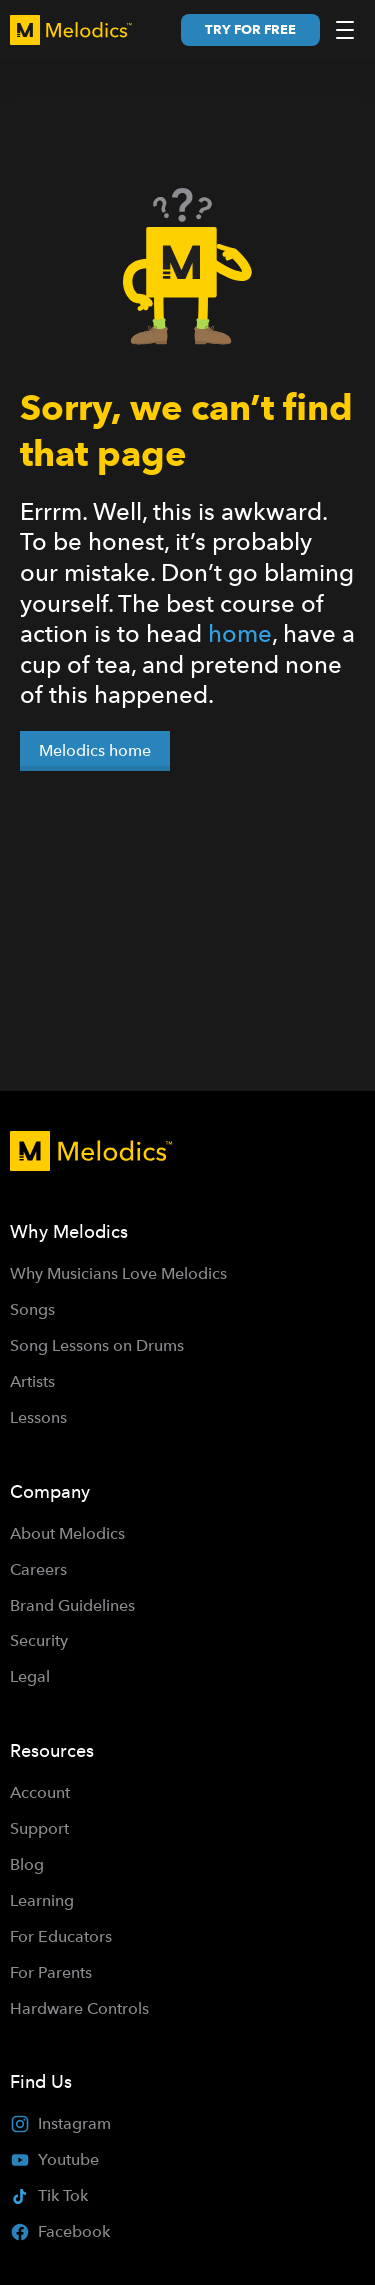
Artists (32, 1381)
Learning (42, 1900)
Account (40, 1792)
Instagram (60, 2124)
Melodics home (95, 750)
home (240, 633)
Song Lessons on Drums (97, 1345)
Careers (38, 1569)
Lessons (38, 1417)
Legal (30, 1676)
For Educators (61, 1936)
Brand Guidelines (72, 1605)
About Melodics (67, 1533)
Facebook (60, 2232)
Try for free (250, 29)
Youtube (54, 2160)
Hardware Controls (79, 2008)
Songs (32, 1309)
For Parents (51, 1972)
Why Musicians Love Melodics (118, 1273)
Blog (27, 1864)
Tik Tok (49, 2195)
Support (39, 1828)
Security (39, 1640)
